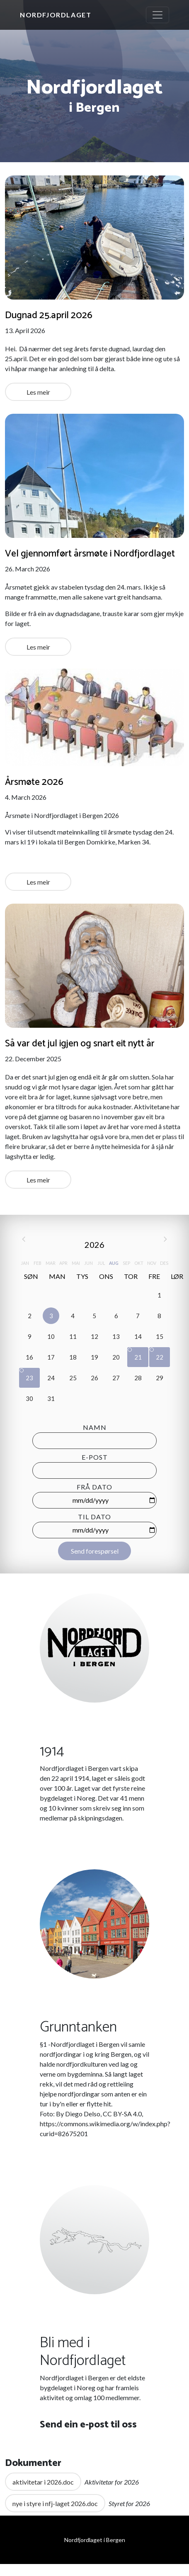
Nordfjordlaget (55, 15)
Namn (95, 1427)
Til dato (94, 1517)
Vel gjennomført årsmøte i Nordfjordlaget (90, 554)
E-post (95, 1457)
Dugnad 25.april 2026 (48, 315)
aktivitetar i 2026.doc (43, 2482)
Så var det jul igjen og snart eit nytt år (80, 1044)
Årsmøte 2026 (34, 782)
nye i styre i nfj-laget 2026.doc (55, 2503)
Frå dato (94, 1487)
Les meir (38, 392)
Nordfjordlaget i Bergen (94, 2539)
